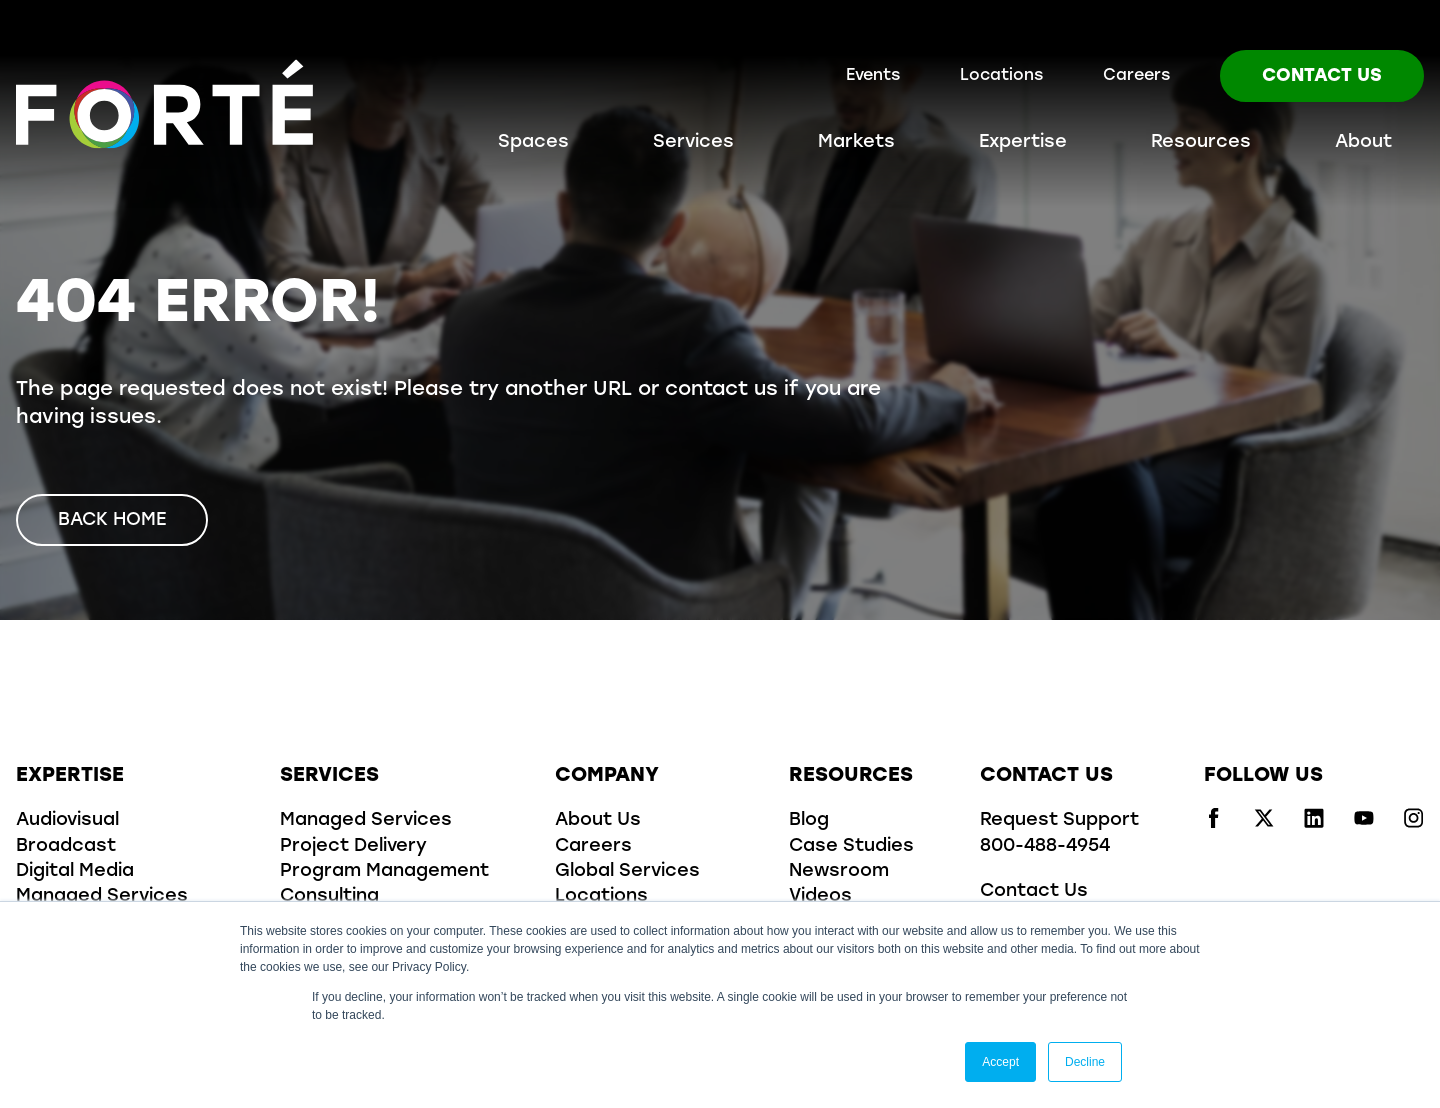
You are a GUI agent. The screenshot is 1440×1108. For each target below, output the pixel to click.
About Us (598, 820)
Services (693, 142)
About (1363, 142)
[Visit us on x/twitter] (1264, 824)
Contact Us (1322, 76)
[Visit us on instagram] (1414, 824)
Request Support (1059, 820)
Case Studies (851, 846)
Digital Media (75, 871)
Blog (809, 820)
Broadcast (66, 846)
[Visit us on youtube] (1364, 824)
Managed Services (102, 896)
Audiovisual (67, 820)
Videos (820, 896)
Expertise (1023, 142)
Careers (1136, 76)
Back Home (112, 520)
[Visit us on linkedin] (1314, 824)
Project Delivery (353, 846)
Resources (1201, 142)
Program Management (384, 871)
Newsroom (839, 871)
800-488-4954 (1045, 846)
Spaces (533, 142)
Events (873, 76)
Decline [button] (1085, 1062)
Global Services (627, 871)
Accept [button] (1000, 1062)
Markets (856, 142)
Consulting (329, 896)
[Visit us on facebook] (1214, 824)
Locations (1001, 76)
